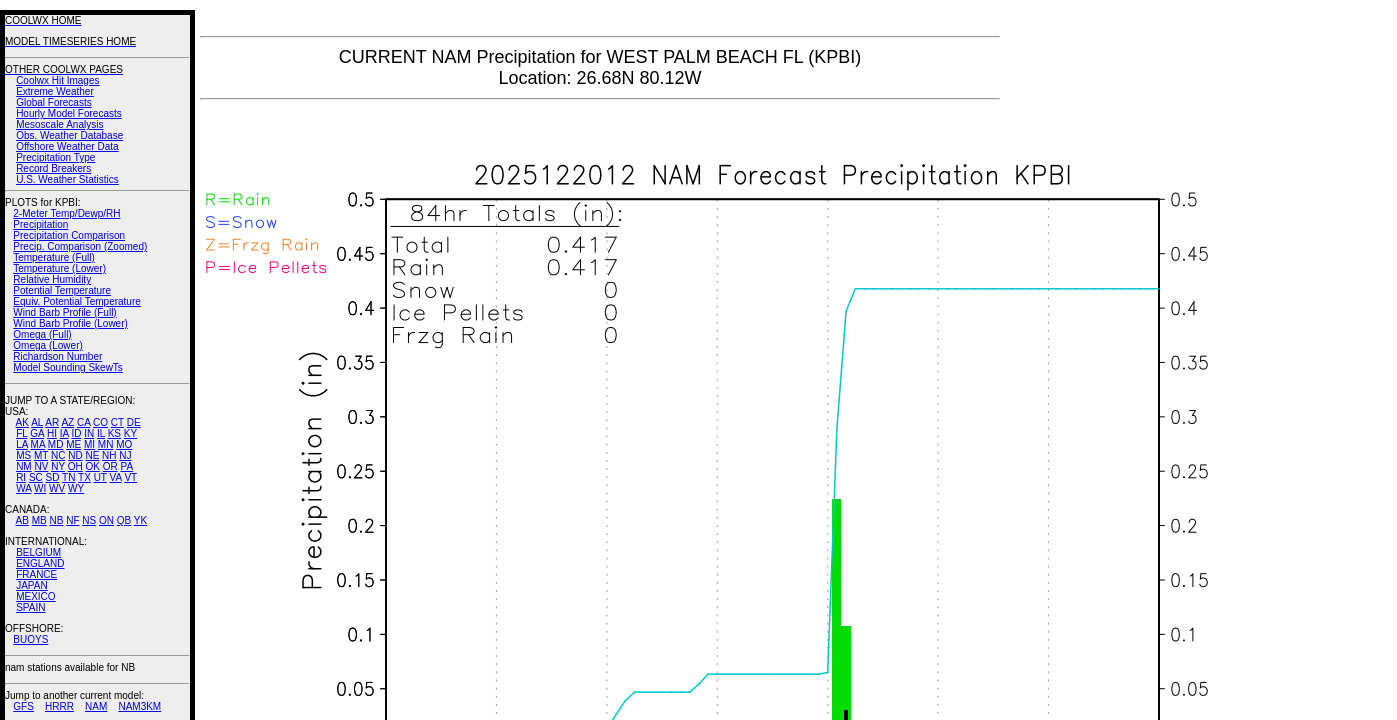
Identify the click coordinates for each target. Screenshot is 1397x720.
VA (116, 477)
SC (36, 477)
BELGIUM (38, 552)
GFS (23, 706)
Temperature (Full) (54, 257)
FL (21, 433)
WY (76, 488)
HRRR (59, 706)
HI (52, 433)
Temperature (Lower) (59, 268)
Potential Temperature (62, 290)
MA (38, 444)
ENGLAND (40, 563)
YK (140, 520)
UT (100, 477)
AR (52, 422)
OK (92, 466)
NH (109, 455)
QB (124, 520)
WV (57, 488)
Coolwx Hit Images (57, 80)
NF (72, 520)
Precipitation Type (55, 157)
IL (101, 433)
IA (64, 433)
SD (53, 477)
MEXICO (35, 596)
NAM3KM (139, 706)
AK (22, 422)
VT (130, 477)
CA (83, 422)
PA (126, 466)
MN (106, 444)
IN (89, 433)
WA (23, 488)
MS (23, 455)
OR (110, 466)
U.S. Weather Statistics (67, 179)
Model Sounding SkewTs (68, 367)
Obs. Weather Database (69, 135)
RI (21, 477)
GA (37, 433)
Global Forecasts (54, 102)
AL (37, 422)
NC (58, 455)
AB (22, 520)
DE (134, 422)
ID (76, 433)
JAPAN (32, 585)
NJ (125, 455)
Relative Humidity (52, 279)
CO (100, 422)
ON (106, 520)
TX (84, 477)
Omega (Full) (42, 334)
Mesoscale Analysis (59, 124)
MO (124, 444)
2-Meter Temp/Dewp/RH (66, 213)
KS (114, 433)
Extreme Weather (55, 91)
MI (89, 444)
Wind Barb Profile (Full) (64, 312)
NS (89, 520)
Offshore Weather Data (67, 146)
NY (58, 466)
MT (41, 455)
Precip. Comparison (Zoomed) (80, 246)
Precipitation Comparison (69, 235)
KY (130, 433)
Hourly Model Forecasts (69, 113)
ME (73, 444)
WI (40, 488)
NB (56, 520)
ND (75, 455)
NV (41, 466)
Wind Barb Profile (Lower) (70, 323)
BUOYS (30, 639)
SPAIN (30, 607)
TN (68, 477)
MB (39, 520)
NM (24, 466)
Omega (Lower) (47, 345)
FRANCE (36, 574)
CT (117, 422)
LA (22, 444)
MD (56, 444)
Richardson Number (57, 356)
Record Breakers (53, 168)
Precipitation (40, 224)
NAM (96, 706)
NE (92, 455)
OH (75, 466)
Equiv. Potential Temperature (76, 301)
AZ (67, 422)
